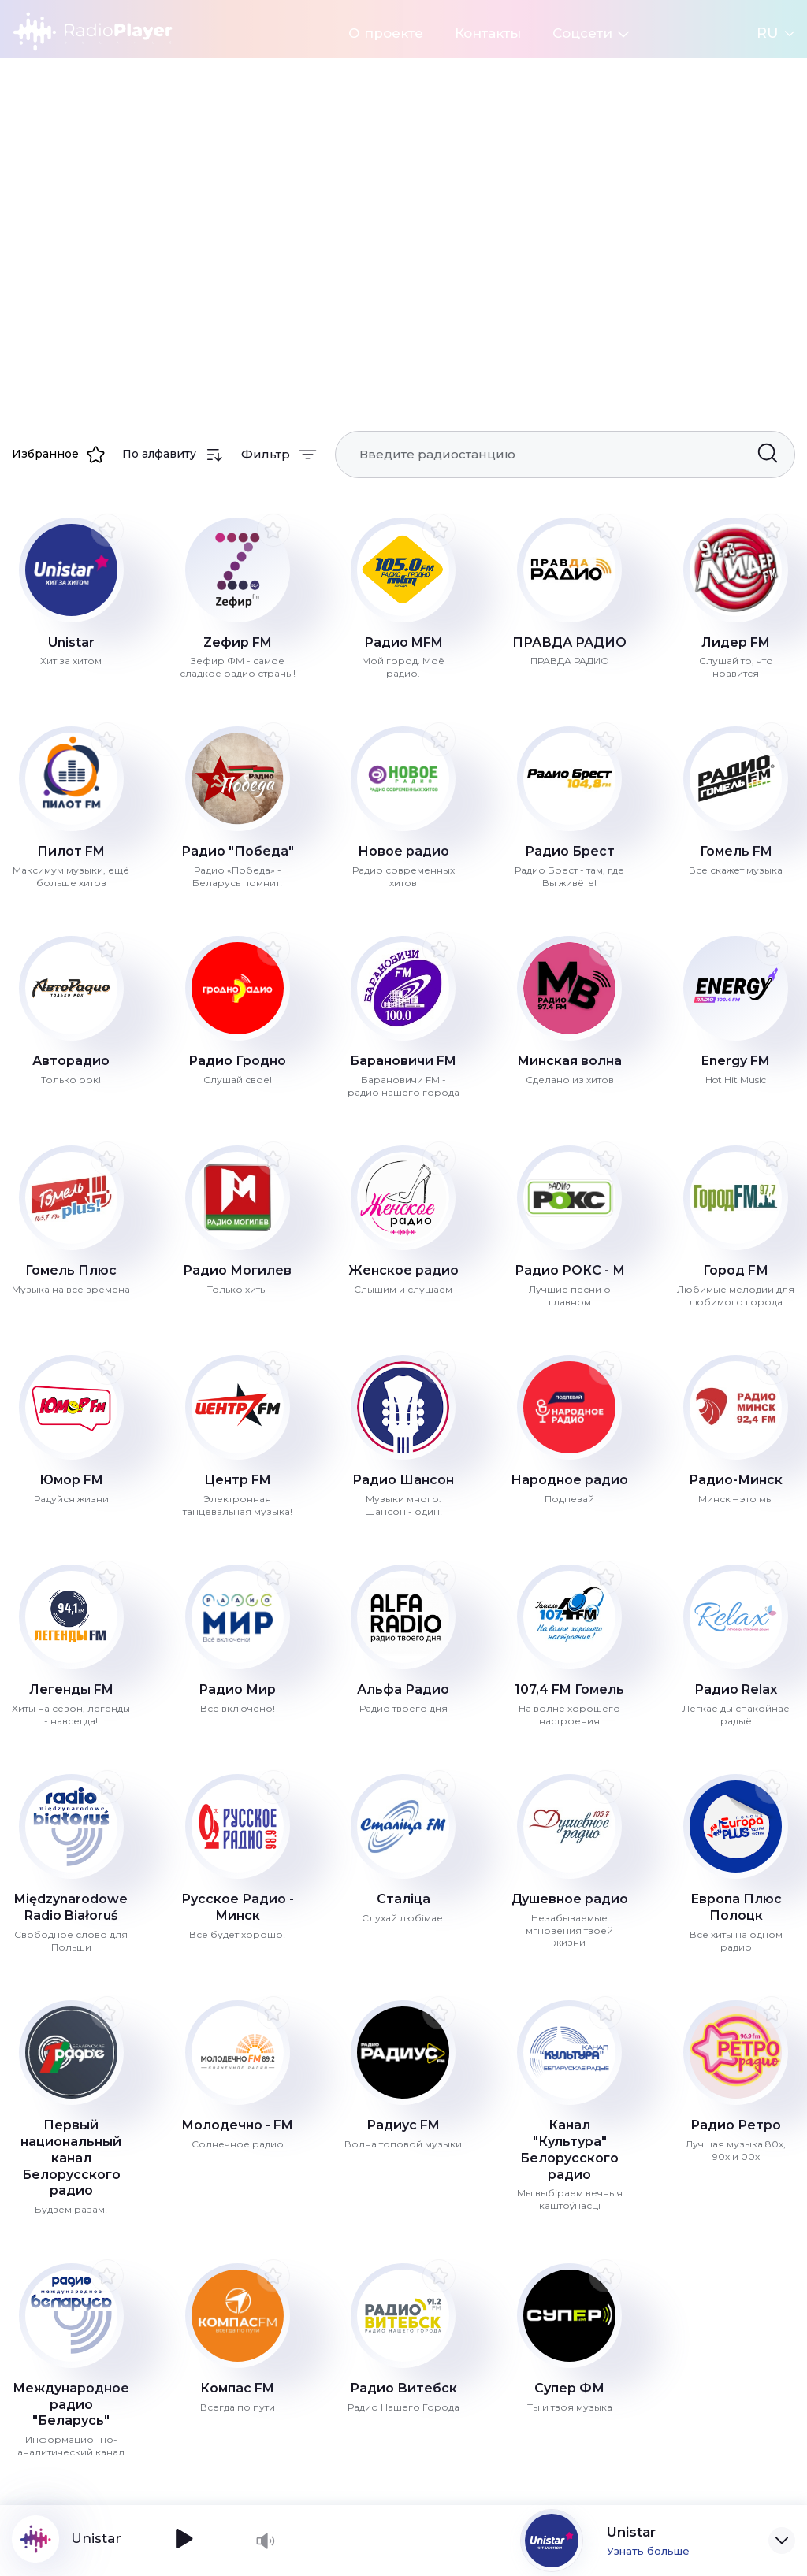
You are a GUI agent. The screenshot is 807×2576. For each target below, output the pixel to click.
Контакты (488, 33)
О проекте (385, 33)
